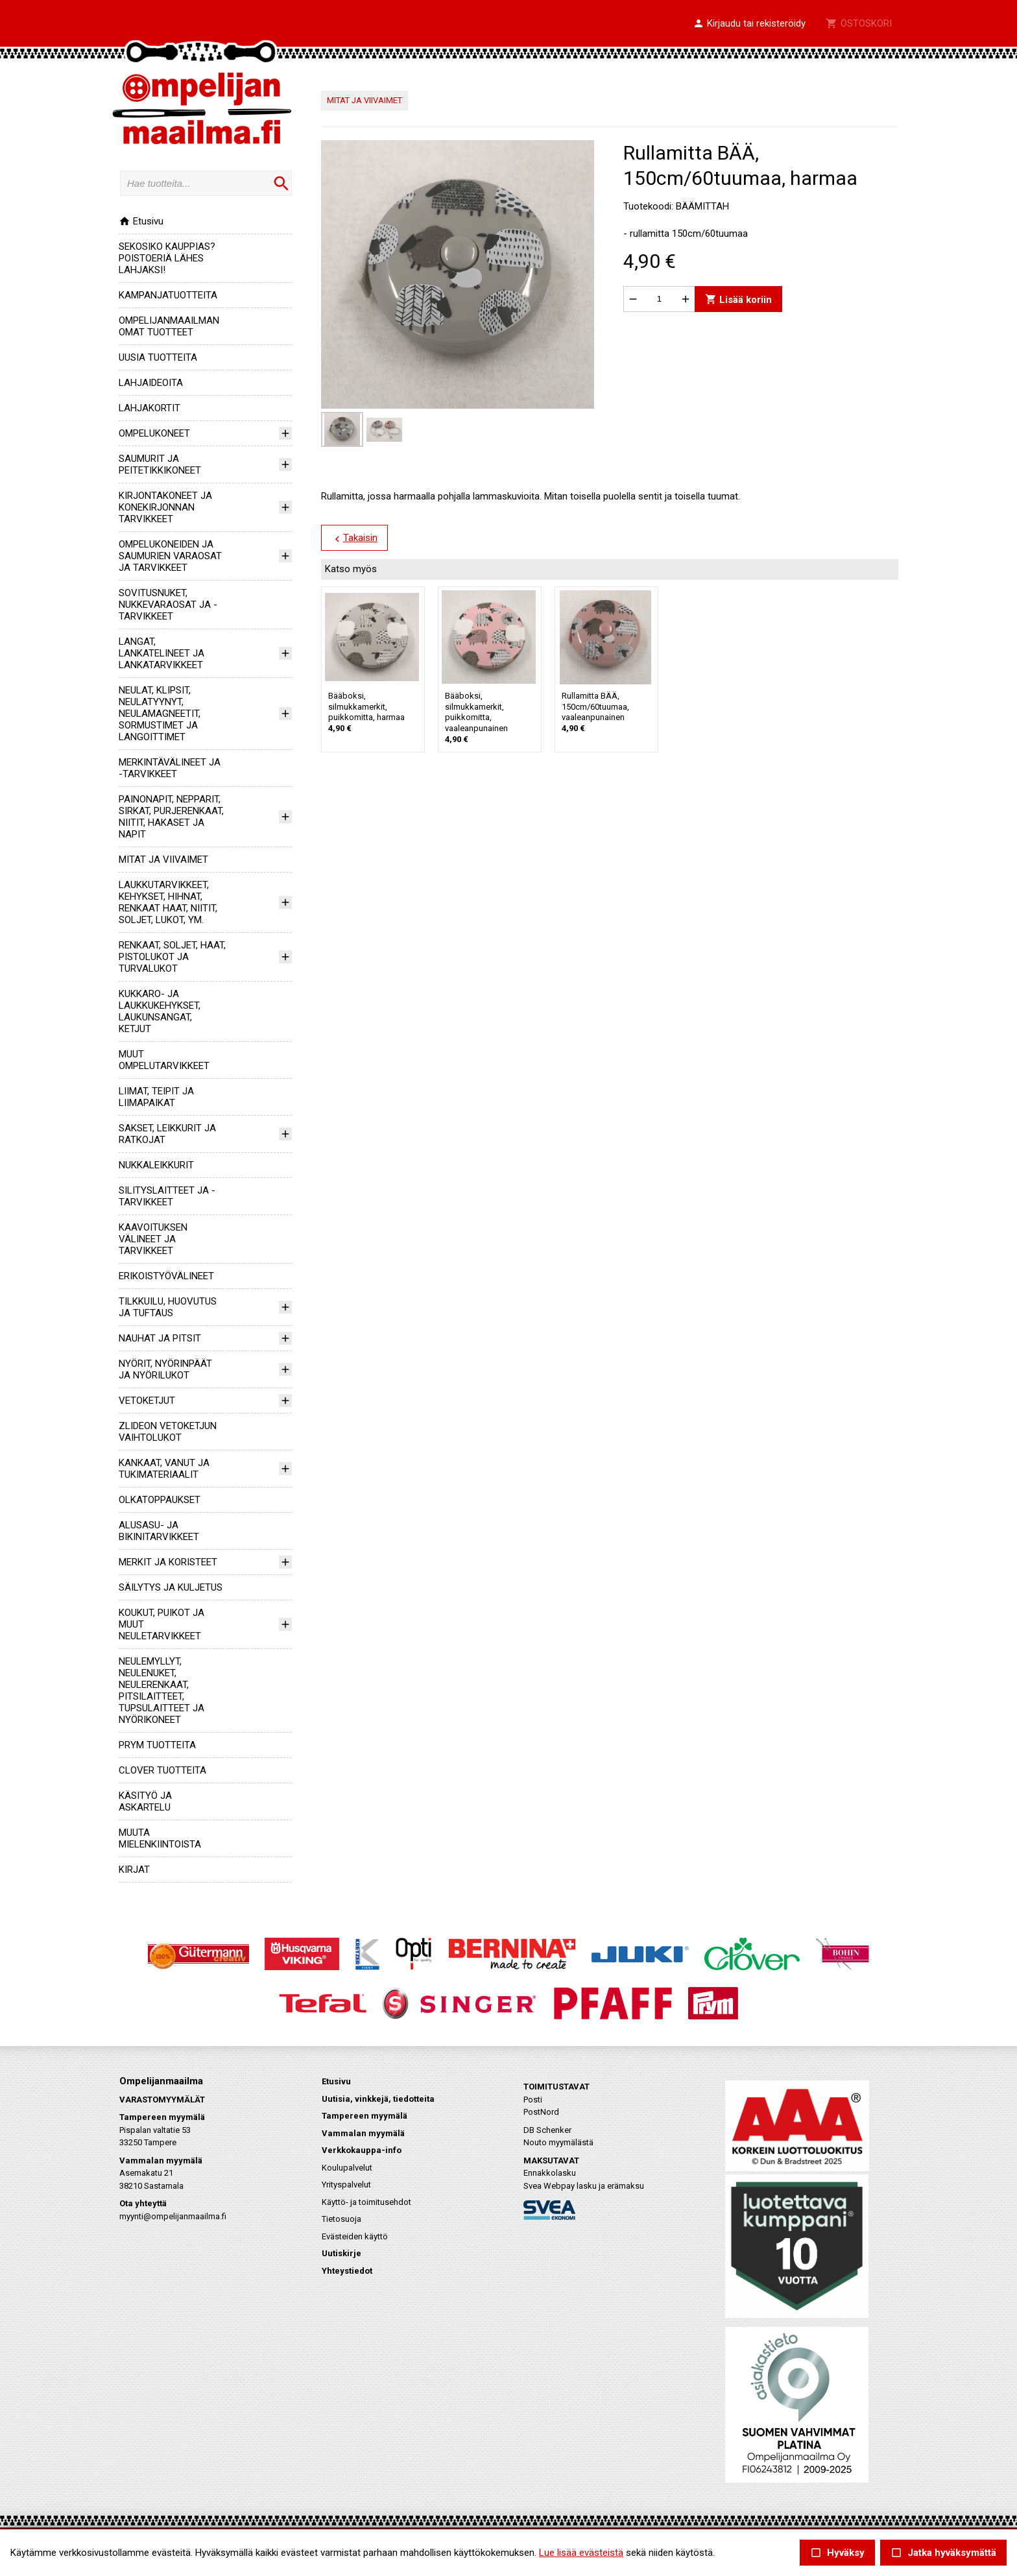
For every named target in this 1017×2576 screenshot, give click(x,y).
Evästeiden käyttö (355, 2236)
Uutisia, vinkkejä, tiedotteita (378, 2099)
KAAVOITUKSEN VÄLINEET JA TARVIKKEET (153, 1239)
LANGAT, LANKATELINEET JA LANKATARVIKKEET (161, 653)
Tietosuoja (341, 2219)
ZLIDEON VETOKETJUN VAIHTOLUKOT (168, 1431)
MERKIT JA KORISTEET (168, 1562)
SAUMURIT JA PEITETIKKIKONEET (160, 464)
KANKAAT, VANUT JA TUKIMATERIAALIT (164, 1468)
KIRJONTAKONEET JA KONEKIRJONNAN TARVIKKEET (165, 507)
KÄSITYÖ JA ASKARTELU (145, 1801)
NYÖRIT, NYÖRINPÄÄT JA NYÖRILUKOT (165, 1369)
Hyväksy (837, 2553)
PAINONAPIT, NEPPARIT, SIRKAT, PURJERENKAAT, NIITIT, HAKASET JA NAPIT (171, 816)
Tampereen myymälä (364, 2116)
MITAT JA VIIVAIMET (163, 859)
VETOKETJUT (147, 1400)
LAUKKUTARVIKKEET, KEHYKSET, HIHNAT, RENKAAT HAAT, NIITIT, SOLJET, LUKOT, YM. (168, 902)
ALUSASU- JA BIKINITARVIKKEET (159, 1531)
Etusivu (141, 221)
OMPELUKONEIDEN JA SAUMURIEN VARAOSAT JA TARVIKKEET (170, 555)
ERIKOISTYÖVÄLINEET (166, 1276)
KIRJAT (134, 1869)
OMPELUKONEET (154, 433)
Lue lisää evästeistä (581, 2552)
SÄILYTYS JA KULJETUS (170, 1587)
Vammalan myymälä (363, 2133)
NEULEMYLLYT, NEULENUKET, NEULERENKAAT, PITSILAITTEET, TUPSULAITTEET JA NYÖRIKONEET (161, 1690)
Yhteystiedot (347, 2271)
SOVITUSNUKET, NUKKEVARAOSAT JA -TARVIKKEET (168, 604)
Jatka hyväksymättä (943, 2553)
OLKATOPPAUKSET (159, 1500)
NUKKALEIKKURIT (156, 1165)
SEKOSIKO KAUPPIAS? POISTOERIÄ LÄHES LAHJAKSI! (167, 258)
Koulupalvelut (347, 2168)
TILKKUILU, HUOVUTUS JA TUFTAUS (168, 1307)
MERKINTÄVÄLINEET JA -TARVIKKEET (170, 768)
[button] (749, 24)
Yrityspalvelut (346, 2184)
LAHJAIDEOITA (151, 383)
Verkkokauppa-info (361, 2150)
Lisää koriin (738, 299)
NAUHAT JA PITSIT (160, 1338)
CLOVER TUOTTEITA (162, 1770)
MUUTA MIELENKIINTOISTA (160, 1838)
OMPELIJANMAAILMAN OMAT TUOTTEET (169, 326)
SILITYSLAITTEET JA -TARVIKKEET (167, 1196)
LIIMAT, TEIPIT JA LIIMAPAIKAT (156, 1097)
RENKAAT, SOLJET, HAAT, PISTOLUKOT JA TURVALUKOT (172, 956)
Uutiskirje (341, 2253)
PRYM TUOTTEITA (157, 1745)
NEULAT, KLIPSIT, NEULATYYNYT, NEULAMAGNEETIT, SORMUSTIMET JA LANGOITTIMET (159, 713)
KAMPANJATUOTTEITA (168, 295)
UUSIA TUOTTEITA (158, 357)
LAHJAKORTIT (149, 408)
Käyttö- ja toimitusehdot (366, 2202)
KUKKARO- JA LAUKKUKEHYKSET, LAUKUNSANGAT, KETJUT (159, 1011)
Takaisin (354, 538)
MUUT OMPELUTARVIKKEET (164, 1060)
